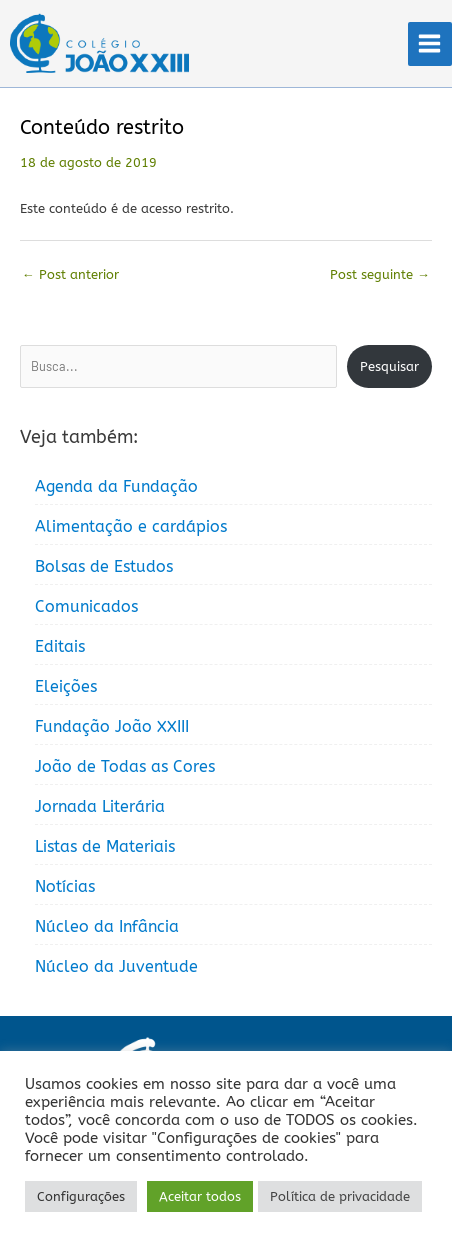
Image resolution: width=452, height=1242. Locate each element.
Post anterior (70, 274)
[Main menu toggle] (430, 44)
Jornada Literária (100, 806)
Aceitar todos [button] (200, 1196)
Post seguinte (380, 274)
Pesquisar (389, 366)
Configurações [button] (81, 1196)
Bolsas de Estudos (104, 566)
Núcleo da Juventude (116, 966)
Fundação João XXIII (112, 726)
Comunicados (86, 606)
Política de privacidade (340, 1196)
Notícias (65, 886)
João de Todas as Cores (125, 766)
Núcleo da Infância (107, 926)
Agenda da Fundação (116, 486)
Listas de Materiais (105, 846)
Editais (60, 646)
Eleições (66, 686)
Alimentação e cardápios (131, 526)
